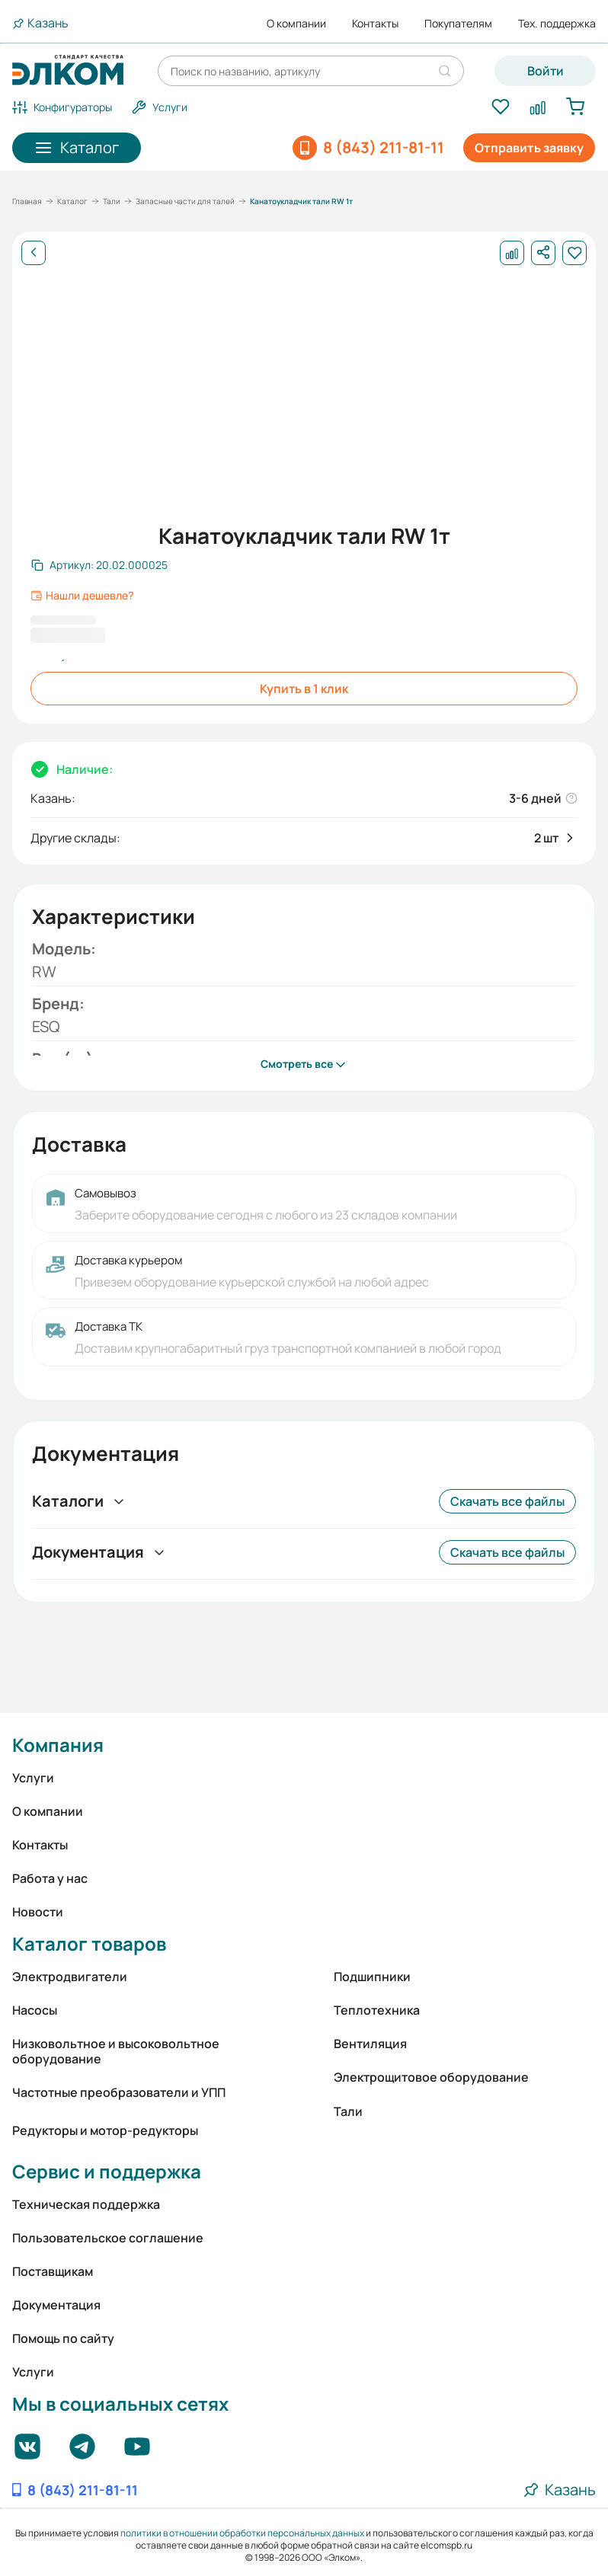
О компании (296, 24)
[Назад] (33, 253)
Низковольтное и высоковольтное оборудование (115, 2051)
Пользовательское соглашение (107, 2237)
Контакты (375, 24)
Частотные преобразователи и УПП (119, 2092)
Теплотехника (377, 2010)
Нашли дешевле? (81, 596)
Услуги (33, 1777)
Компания (58, 1744)
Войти (545, 70)
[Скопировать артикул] (99, 565)
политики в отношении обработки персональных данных (242, 2532)
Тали (111, 201)
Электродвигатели (69, 1976)
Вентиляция (370, 2043)
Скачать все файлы (507, 1501)
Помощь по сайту (63, 2338)
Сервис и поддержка (106, 2171)
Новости (37, 1911)
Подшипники (372, 1976)
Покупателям (458, 24)
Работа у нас (50, 1878)
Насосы (34, 2010)
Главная (27, 201)
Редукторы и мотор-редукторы (105, 2130)
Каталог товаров (89, 1943)
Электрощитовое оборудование (431, 2077)
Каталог (72, 201)
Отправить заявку (529, 147)
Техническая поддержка (86, 2204)
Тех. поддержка (557, 24)
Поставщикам (52, 2271)
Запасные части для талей (185, 201)
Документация (56, 2304)
